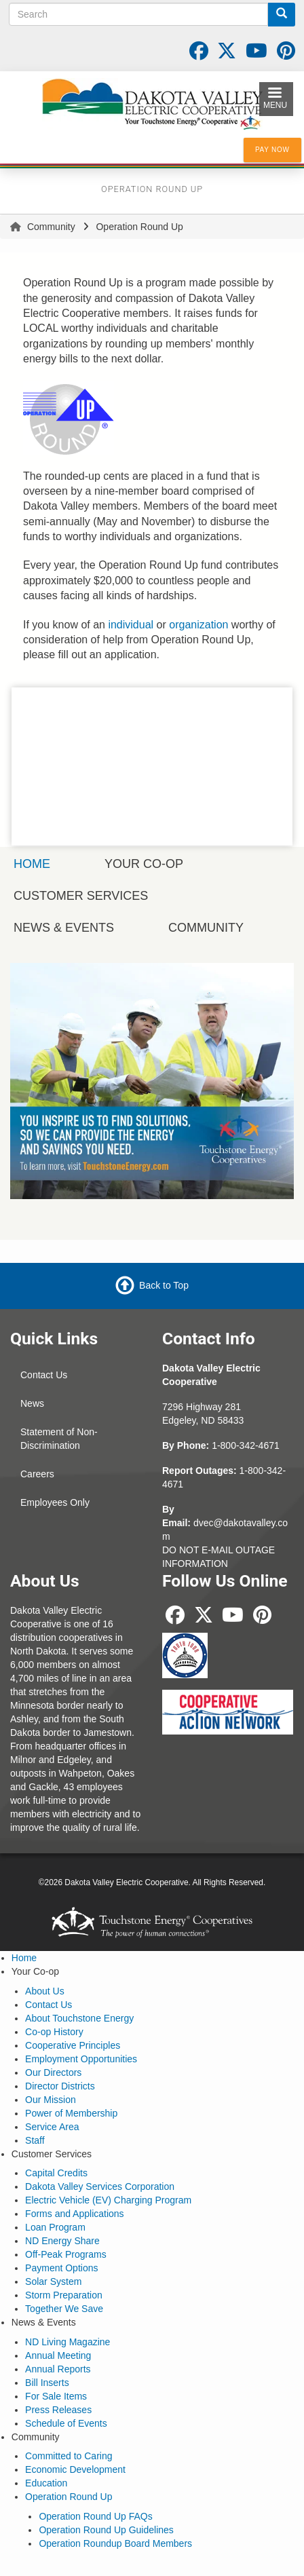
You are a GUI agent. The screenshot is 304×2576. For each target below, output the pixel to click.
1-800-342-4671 (246, 1445)
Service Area (52, 2126)
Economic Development (75, 2469)
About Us (44, 1991)
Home (24, 1957)
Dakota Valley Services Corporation (99, 2186)
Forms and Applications (74, 2213)
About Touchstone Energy (79, 2018)
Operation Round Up (68, 2496)
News (32, 1403)
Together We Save (64, 2308)
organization (198, 624)
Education (46, 2483)
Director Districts (60, 2086)
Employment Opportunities (81, 2058)
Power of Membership (71, 2113)
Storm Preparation (63, 2295)
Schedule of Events (66, 2423)
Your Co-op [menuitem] (143, 864)
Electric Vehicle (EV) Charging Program (108, 2200)
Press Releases (58, 2409)
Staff (35, 2140)
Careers (37, 1474)
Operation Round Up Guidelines (106, 2529)
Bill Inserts (47, 2382)
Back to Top (164, 1285)
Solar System (53, 2281)
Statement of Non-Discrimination (59, 1438)
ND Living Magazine (67, 2341)
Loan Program (55, 2227)
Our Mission (50, 2099)
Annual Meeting (58, 2355)
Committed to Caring (68, 2455)
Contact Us (43, 1374)
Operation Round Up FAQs (95, 2516)
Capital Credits (56, 2172)
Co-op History (54, 2031)
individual (130, 624)
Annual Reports (58, 2369)
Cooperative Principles (72, 2045)
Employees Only (55, 1502)
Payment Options (61, 2267)
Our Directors (53, 2072)
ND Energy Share (62, 2240)
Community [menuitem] (206, 927)
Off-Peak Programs (66, 2254)
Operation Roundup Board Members (115, 2543)
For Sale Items (56, 2396)
